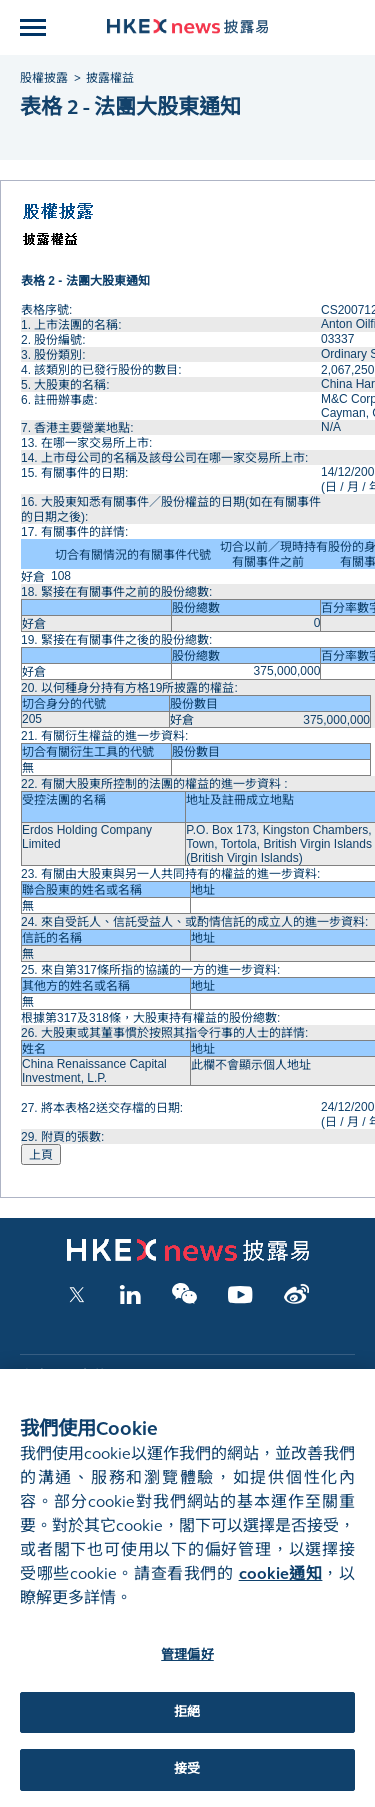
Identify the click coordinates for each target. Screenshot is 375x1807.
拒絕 (187, 1727)
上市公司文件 (63, 1376)
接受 (187, 1785)
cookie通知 (281, 1589)
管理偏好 (187, 1671)
